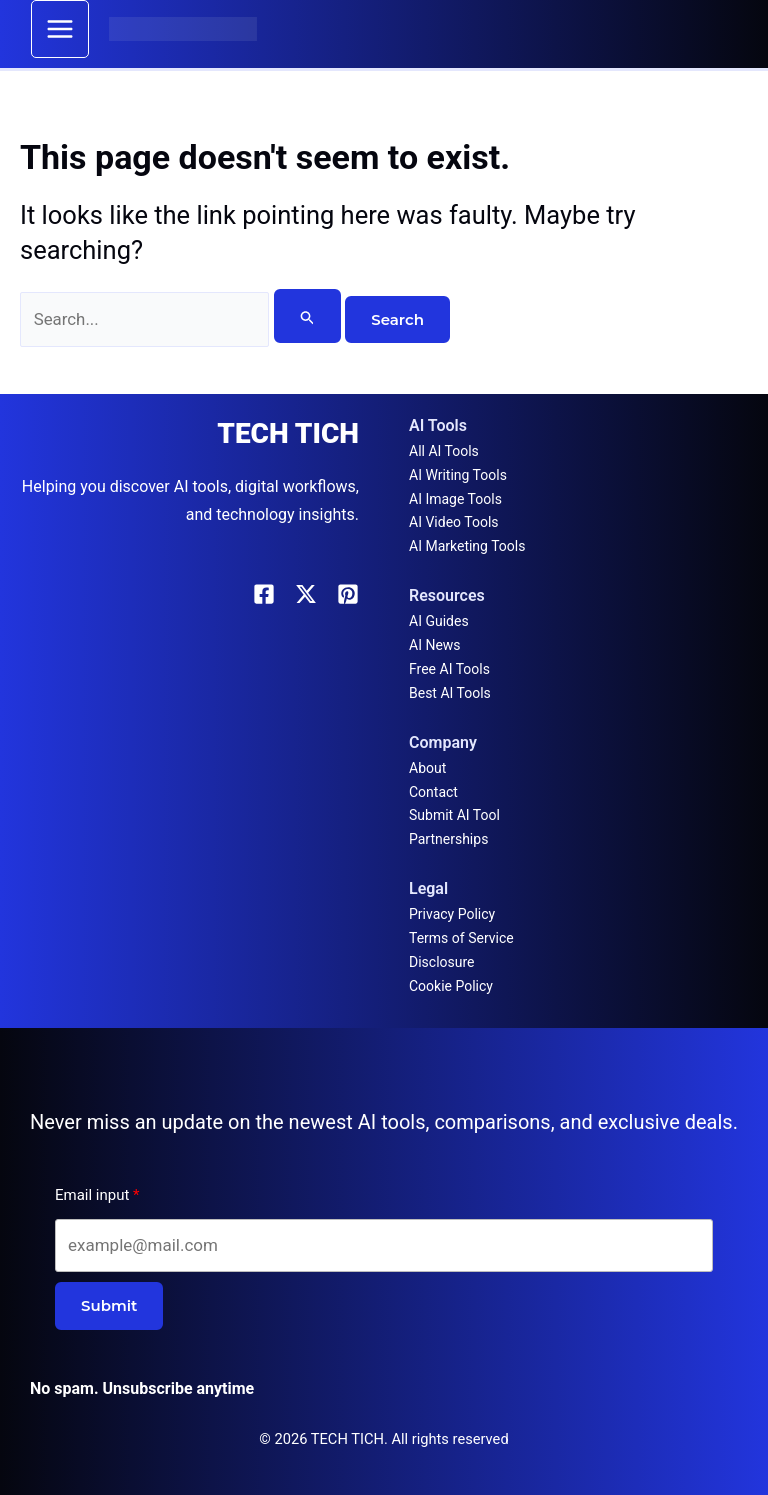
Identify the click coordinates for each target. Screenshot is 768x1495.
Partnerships (448, 839)
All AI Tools (444, 451)
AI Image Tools (455, 499)
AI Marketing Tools (467, 546)
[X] (306, 594)
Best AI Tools (450, 693)
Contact (433, 792)
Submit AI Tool (454, 815)
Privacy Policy (452, 914)
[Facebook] (264, 594)
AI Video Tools (454, 522)
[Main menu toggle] (61, 30)
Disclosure (442, 962)
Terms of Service (461, 938)
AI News (435, 645)
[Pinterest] (348, 594)
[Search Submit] (308, 317)
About (427, 768)
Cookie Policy (451, 986)
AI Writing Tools (458, 475)
